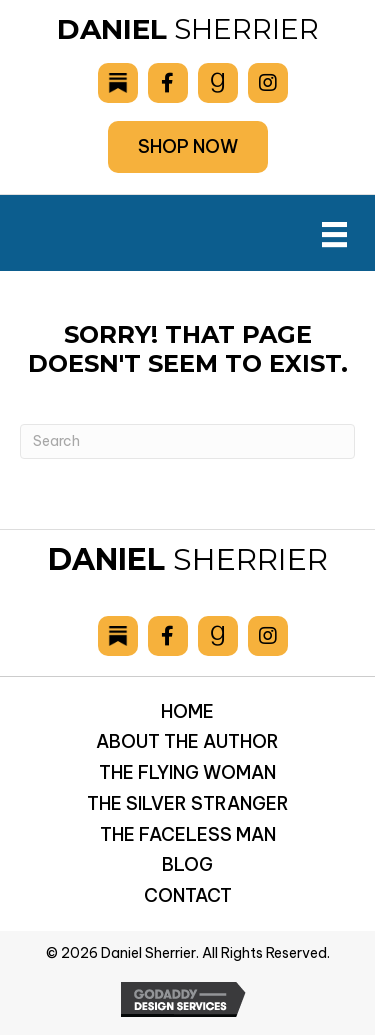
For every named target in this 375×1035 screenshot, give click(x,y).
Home (187, 711)
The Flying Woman (187, 772)
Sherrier (188, 29)
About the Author (187, 741)
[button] (188, 147)
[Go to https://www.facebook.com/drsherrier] (168, 83)
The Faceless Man (188, 834)
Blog (187, 864)
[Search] (187, 441)
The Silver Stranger (188, 803)
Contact (188, 895)
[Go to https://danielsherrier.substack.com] (118, 83)
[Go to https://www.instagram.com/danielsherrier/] (268, 83)
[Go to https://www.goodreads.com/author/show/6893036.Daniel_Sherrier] (218, 83)
